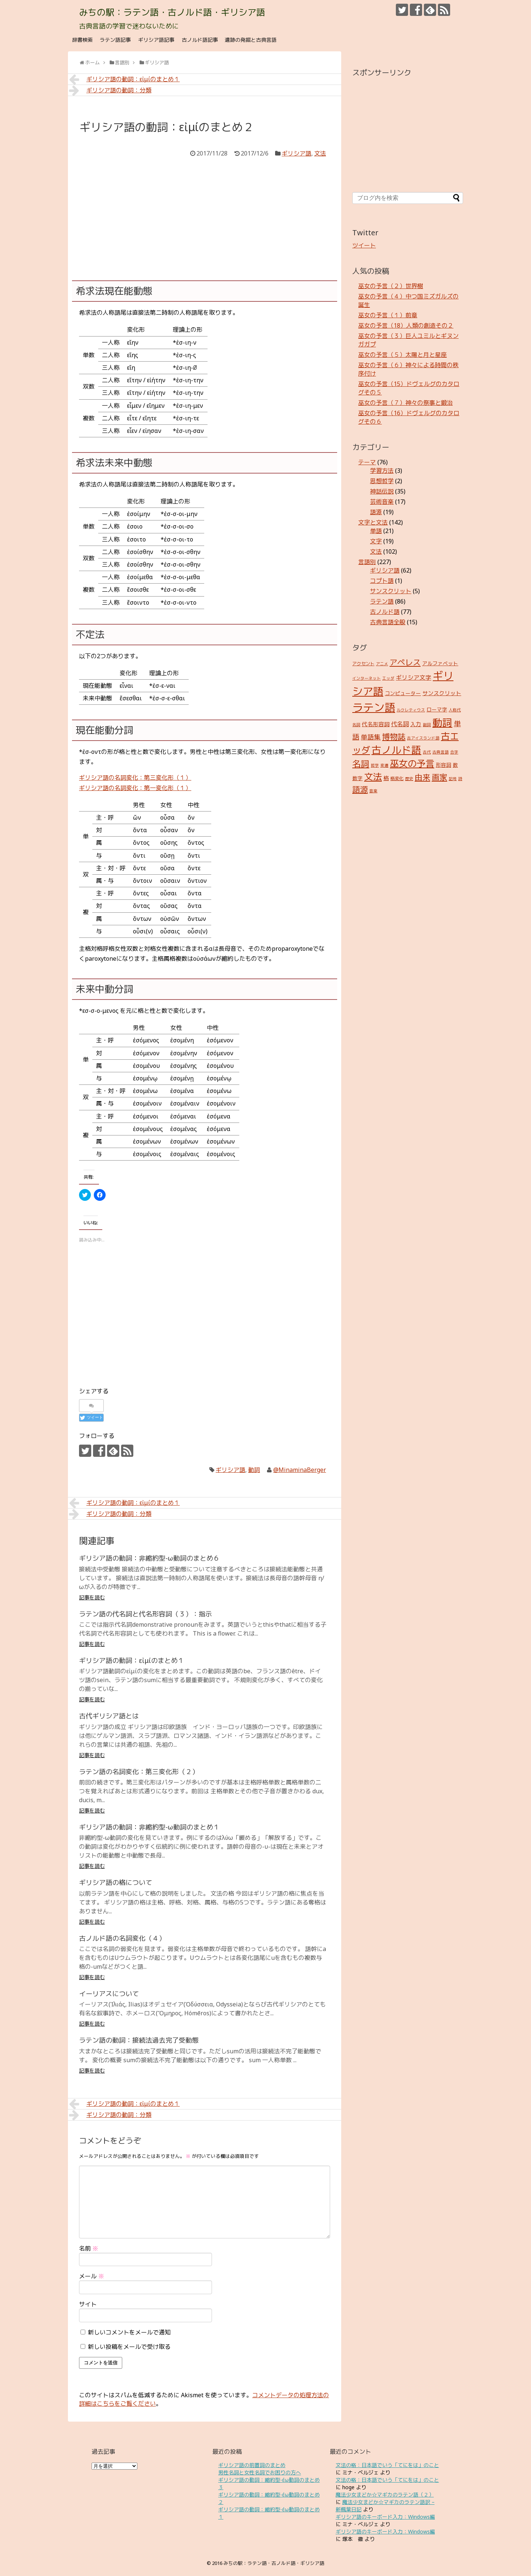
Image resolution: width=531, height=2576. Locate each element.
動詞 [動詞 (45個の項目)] (442, 722)
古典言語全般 (387, 622)
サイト (88, 2304)
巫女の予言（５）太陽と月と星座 (402, 355)
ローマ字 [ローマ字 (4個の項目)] (436, 709)
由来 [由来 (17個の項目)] (422, 777)
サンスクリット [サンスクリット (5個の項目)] (441, 693)
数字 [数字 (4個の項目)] (357, 778)
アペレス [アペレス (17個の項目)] (405, 662)
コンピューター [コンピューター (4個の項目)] (403, 693)
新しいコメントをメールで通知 (129, 2332)
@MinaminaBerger (299, 1470)
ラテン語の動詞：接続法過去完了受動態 (139, 2040)
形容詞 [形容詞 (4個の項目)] (443, 764)
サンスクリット (390, 591)
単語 (376, 531)
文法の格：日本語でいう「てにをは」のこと (387, 2465)
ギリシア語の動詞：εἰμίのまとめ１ (124, 79)
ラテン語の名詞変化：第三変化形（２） (139, 1771)
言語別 (367, 562)
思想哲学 (382, 481)
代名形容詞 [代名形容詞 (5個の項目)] (376, 724)
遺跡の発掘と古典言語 (251, 39)
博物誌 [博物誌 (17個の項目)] (393, 736)
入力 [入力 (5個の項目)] (415, 724)
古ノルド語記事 (200, 39)
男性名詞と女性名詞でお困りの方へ (259, 2472)
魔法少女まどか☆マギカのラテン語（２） (385, 2494)
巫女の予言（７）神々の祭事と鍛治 (405, 403)
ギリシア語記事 (156, 39)
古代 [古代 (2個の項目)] (427, 752)
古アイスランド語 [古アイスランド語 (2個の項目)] (423, 738)
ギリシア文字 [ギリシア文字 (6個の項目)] (413, 677)
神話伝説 (382, 491)
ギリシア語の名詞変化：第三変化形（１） (135, 777)
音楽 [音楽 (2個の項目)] (373, 790)
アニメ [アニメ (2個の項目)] (382, 663)
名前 (88, 2248)
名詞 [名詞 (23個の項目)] (360, 763)
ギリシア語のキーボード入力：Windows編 (385, 2516)
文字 (376, 541)
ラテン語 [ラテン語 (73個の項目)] (373, 707)
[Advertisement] (204, 214)
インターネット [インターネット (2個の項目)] (366, 678)
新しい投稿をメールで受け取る (129, 2347)
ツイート (364, 245)
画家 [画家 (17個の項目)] (439, 777)
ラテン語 (382, 601)
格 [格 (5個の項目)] (386, 778)
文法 (320, 153)
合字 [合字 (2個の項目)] (454, 752)
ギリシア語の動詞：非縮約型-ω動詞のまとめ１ (149, 1826)
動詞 (254, 1470)
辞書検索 (82, 39)
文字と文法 (373, 522)
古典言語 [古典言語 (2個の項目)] (440, 752)
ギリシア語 (296, 153)
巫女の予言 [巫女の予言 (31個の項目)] (412, 763)
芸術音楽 (382, 502)
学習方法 (382, 471)
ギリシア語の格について (115, 1882)
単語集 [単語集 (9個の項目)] (371, 736)
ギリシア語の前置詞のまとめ (251, 2465)
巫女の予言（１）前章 (387, 315)
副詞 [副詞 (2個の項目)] (427, 724)
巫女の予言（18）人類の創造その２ (405, 325)
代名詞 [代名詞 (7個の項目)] (400, 724)
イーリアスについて (109, 1993)
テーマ (367, 462)
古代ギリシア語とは (109, 1715)
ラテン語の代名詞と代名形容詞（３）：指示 (145, 1613)
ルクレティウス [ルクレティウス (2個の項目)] (411, 710)
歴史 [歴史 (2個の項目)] (409, 778)
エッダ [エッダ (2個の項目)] (388, 678)
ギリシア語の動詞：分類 (110, 90)
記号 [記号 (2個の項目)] (453, 778)
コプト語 (382, 581)
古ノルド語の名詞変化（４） (122, 1938)
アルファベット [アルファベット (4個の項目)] (440, 663)
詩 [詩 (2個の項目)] (460, 778)
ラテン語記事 (115, 39)
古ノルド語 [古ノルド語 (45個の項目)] (396, 749)
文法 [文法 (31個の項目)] (373, 777)
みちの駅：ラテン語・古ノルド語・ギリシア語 (172, 12)
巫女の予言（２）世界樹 (390, 286)
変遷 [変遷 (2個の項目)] (384, 765)
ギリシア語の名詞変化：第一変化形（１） (135, 788)
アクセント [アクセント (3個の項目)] (363, 663)
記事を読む (92, 1597)
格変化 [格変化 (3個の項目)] (397, 778)
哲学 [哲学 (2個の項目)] (375, 765)
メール (91, 2276)
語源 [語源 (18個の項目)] (360, 789)
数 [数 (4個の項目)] (455, 764)
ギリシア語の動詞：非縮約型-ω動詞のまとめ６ (149, 1558)
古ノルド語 (385, 612)
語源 (376, 512)
